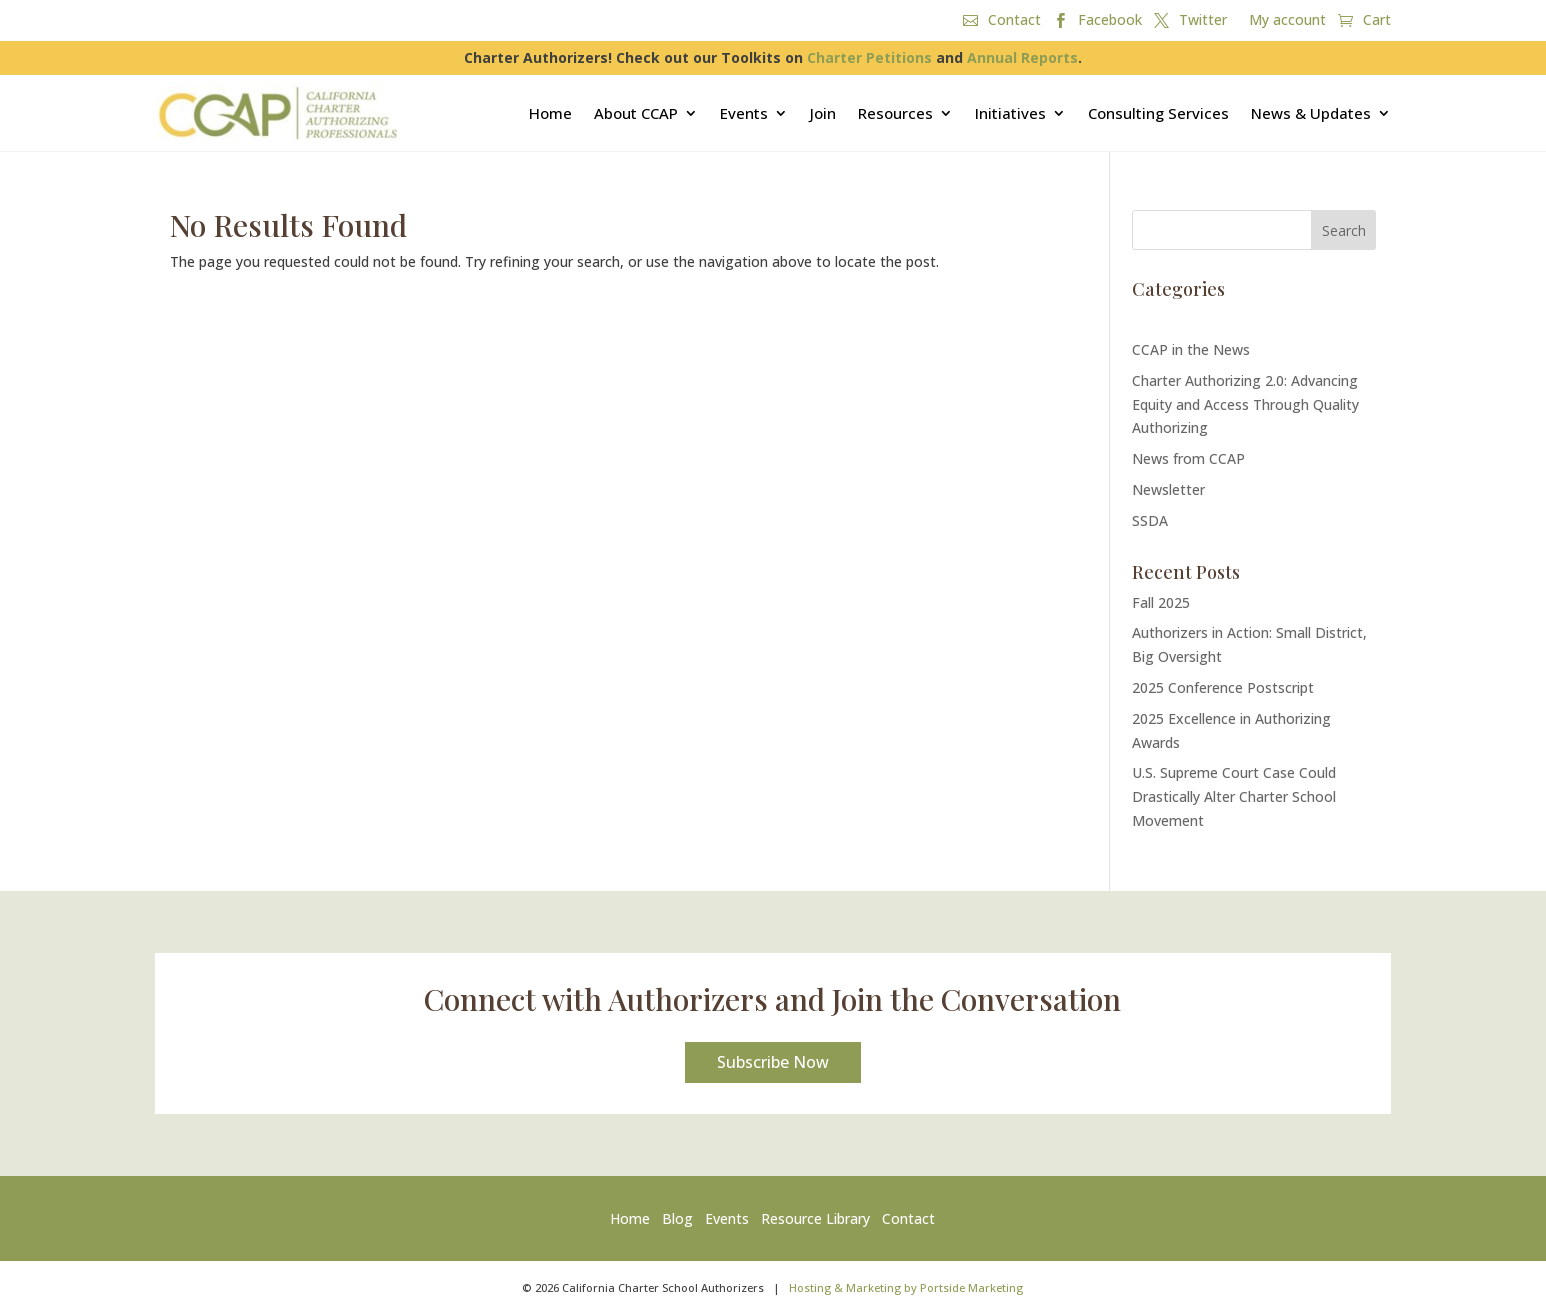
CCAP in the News (1191, 349)
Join (823, 113)
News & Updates (1311, 113)
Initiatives (1010, 113)
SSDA (1150, 520)
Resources (895, 113)
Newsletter (1168, 489)
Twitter (1203, 21)
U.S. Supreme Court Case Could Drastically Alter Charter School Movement (1234, 796)
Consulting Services (1158, 113)
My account (1287, 21)
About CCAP (636, 113)
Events (744, 113)
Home (550, 113)
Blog (677, 1218)
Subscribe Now (773, 1062)
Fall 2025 (1161, 602)
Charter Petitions (869, 57)
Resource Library (815, 1218)
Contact (1014, 21)
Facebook (1110, 21)
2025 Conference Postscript (1223, 687)
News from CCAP (1188, 458)
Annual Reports (1022, 57)
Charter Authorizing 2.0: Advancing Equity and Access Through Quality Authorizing (1245, 404)
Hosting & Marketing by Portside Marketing (906, 1287)
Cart (1377, 21)
